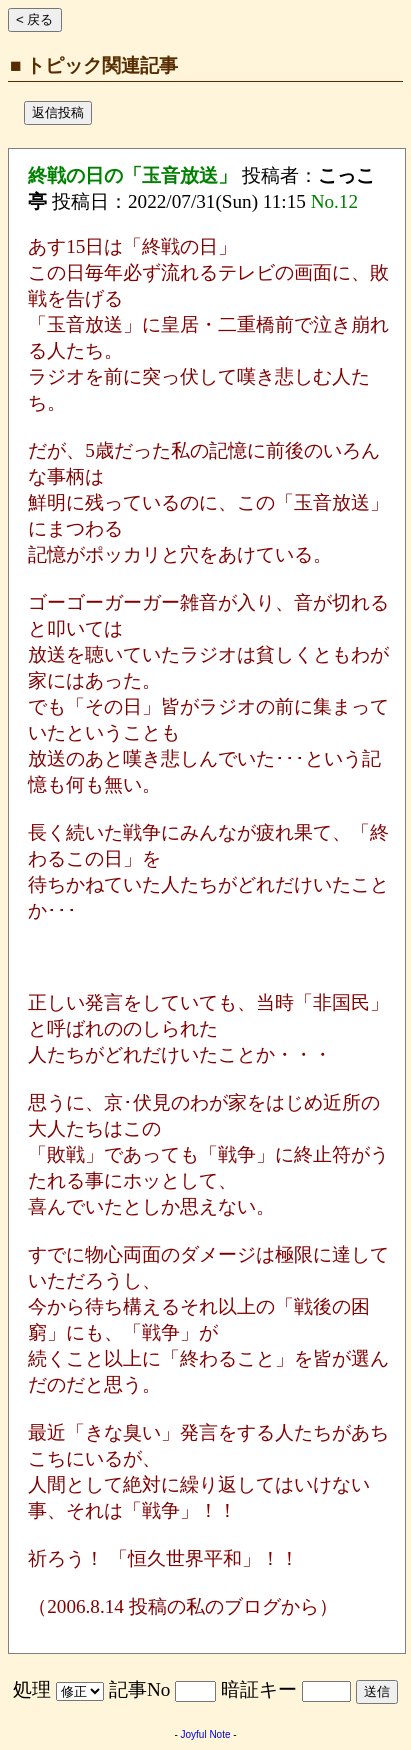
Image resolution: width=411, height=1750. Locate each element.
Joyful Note (205, 1734)
